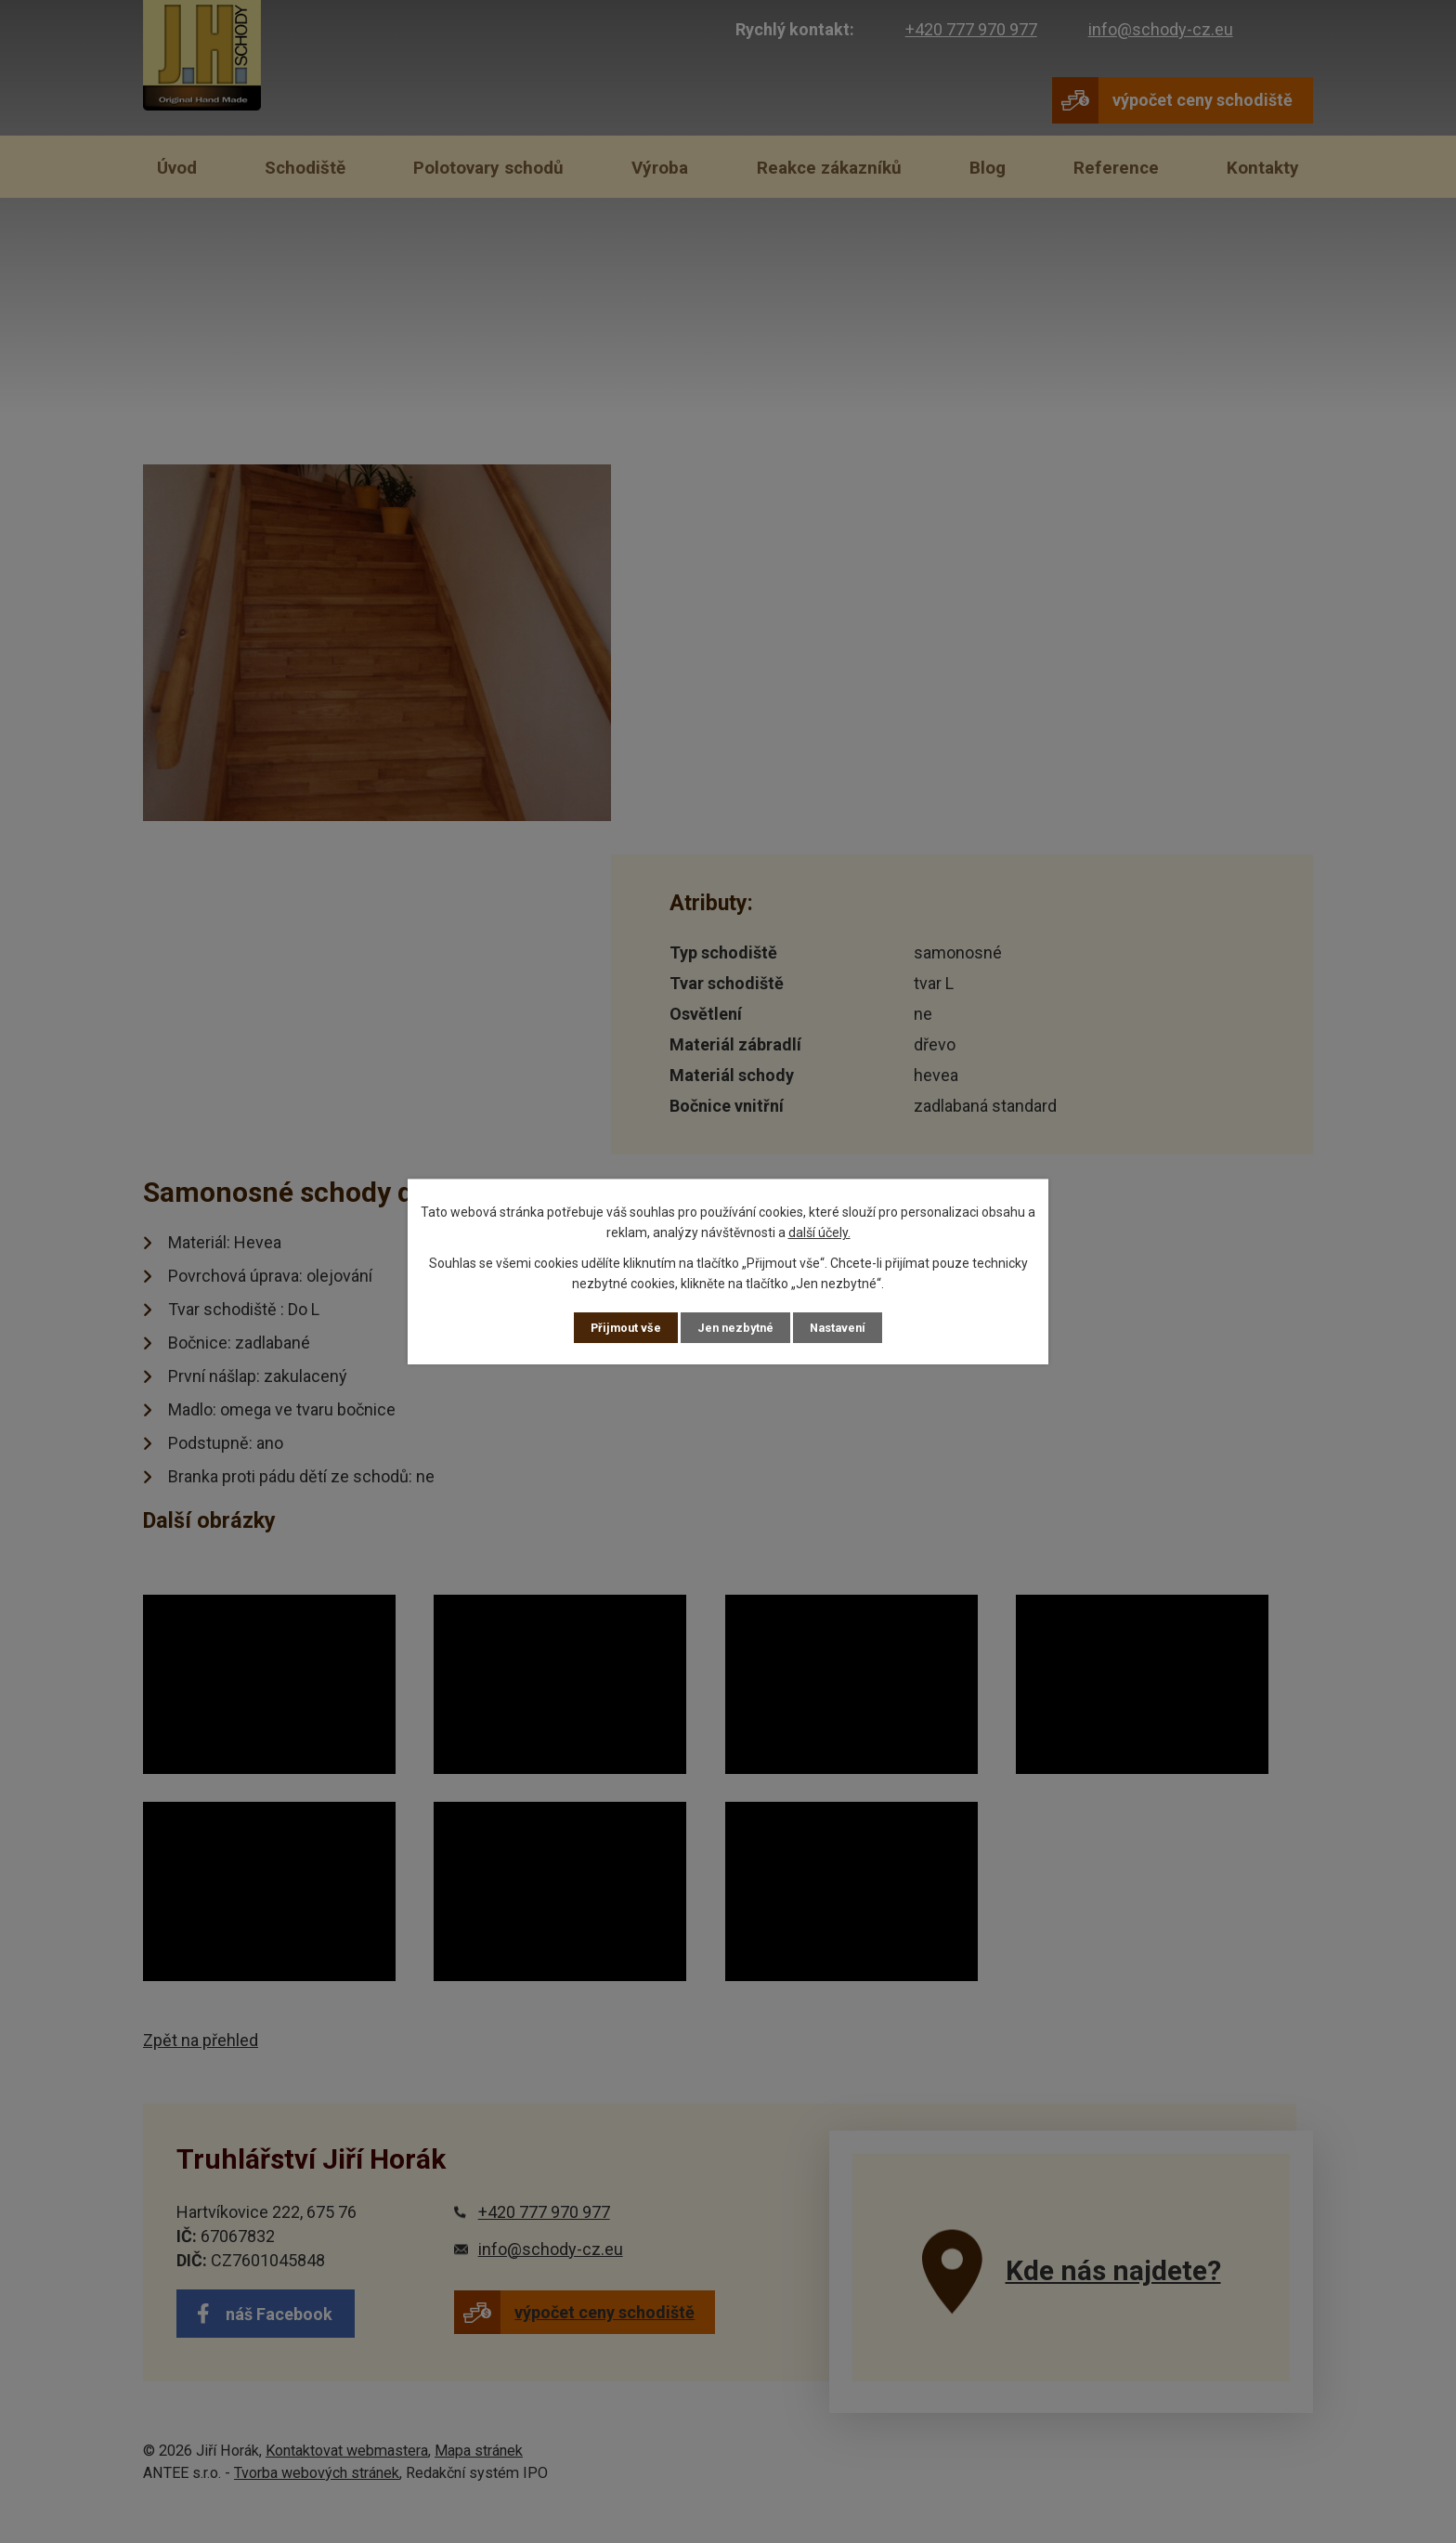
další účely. (819, 1231)
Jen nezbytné (736, 1327)
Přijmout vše (620, 1327)
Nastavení (843, 1327)
